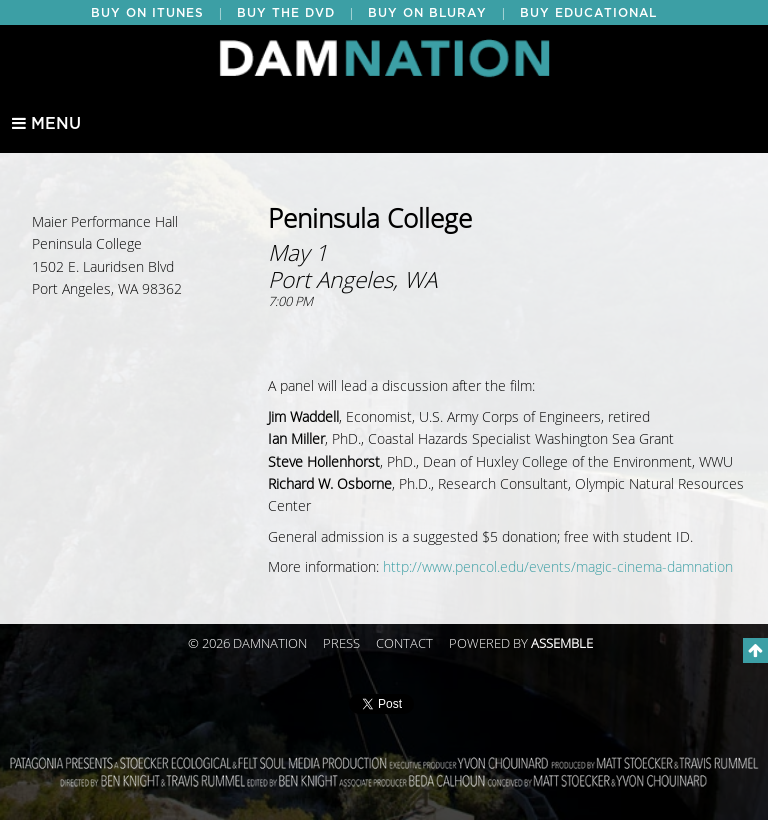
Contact (404, 644)
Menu (46, 124)
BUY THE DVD (286, 13)
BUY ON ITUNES (147, 13)
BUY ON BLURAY (427, 13)
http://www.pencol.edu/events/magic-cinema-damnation (558, 567)
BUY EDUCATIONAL (588, 13)
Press (341, 644)
